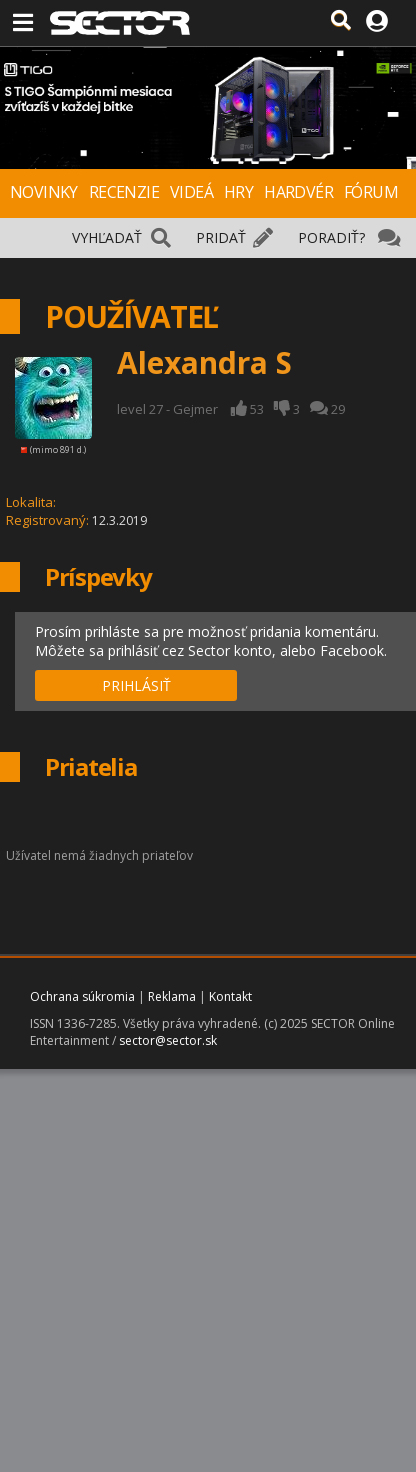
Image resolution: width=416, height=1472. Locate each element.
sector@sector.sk (168, 1040)
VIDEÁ (191, 192)
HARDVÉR (298, 192)
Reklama (172, 996)
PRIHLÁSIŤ (136, 685)
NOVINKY (44, 192)
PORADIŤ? (331, 237)
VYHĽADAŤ (107, 237)
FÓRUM (371, 192)
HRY (238, 192)
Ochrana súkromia (82, 996)
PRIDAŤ (221, 237)
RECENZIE (124, 192)
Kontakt (230, 996)
